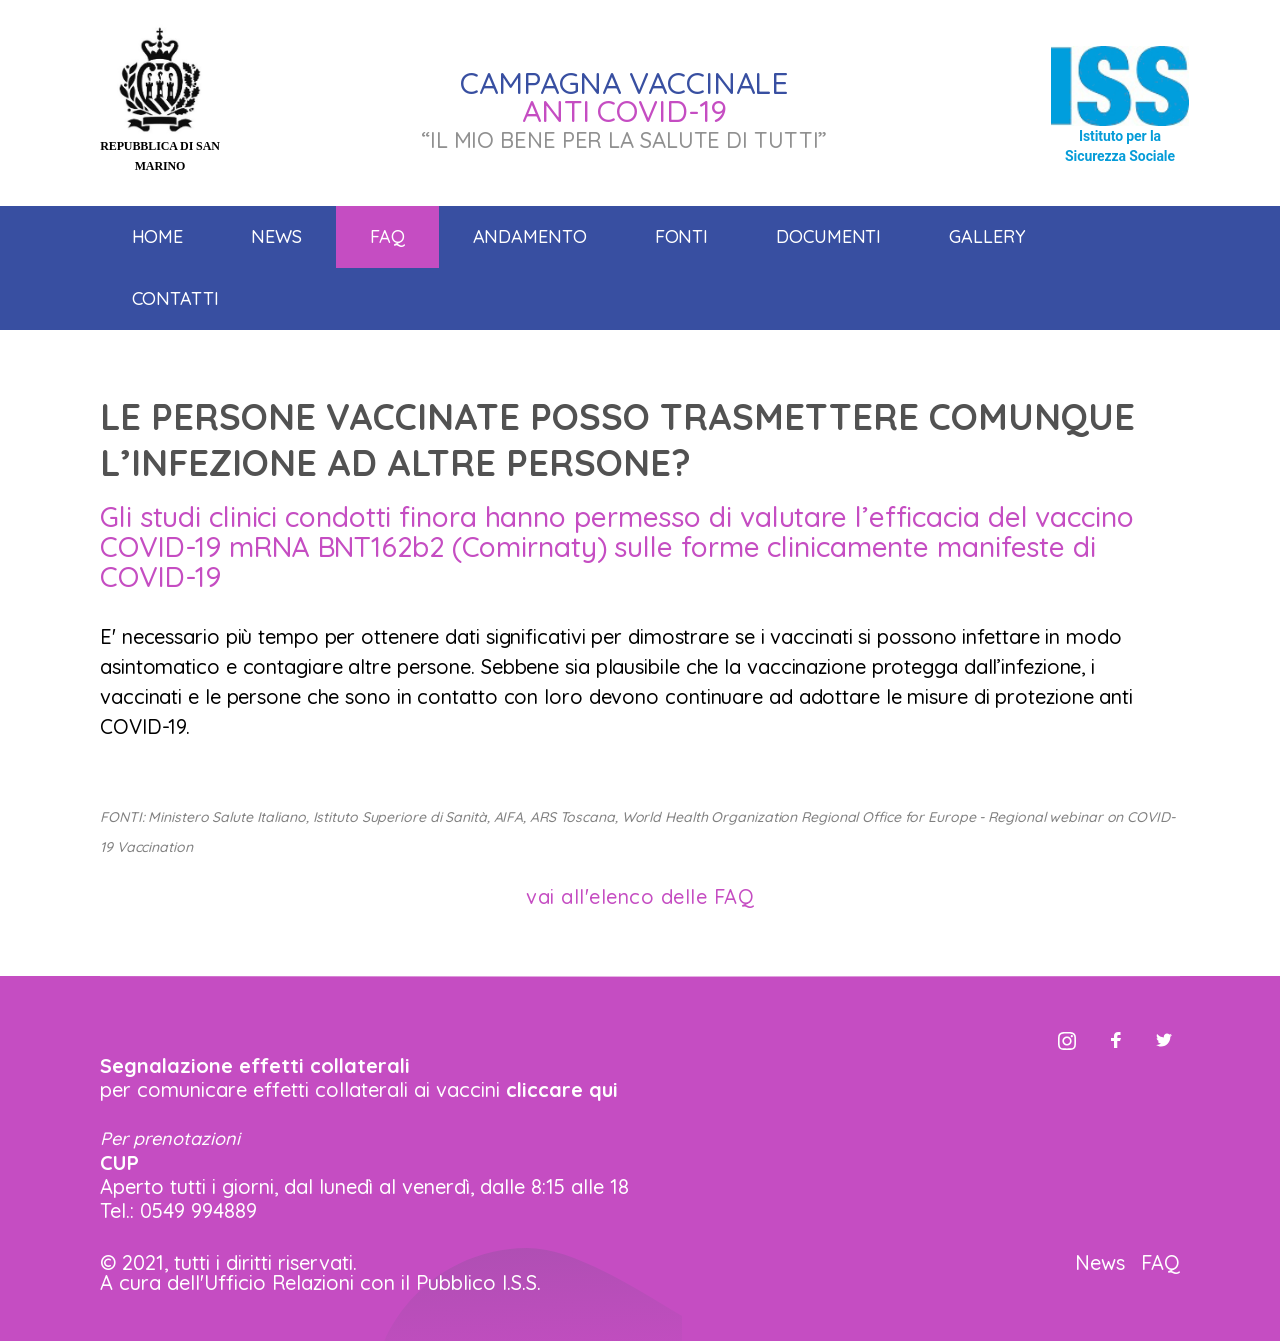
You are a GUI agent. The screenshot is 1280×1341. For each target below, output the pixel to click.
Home (158, 236)
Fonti (682, 236)
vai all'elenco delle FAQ (640, 896)
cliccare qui (562, 1089)
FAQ (1160, 1262)
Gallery (987, 236)
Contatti (175, 298)
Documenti (828, 236)
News (276, 236)
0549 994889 (198, 1210)
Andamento (530, 236)
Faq (387, 236)
